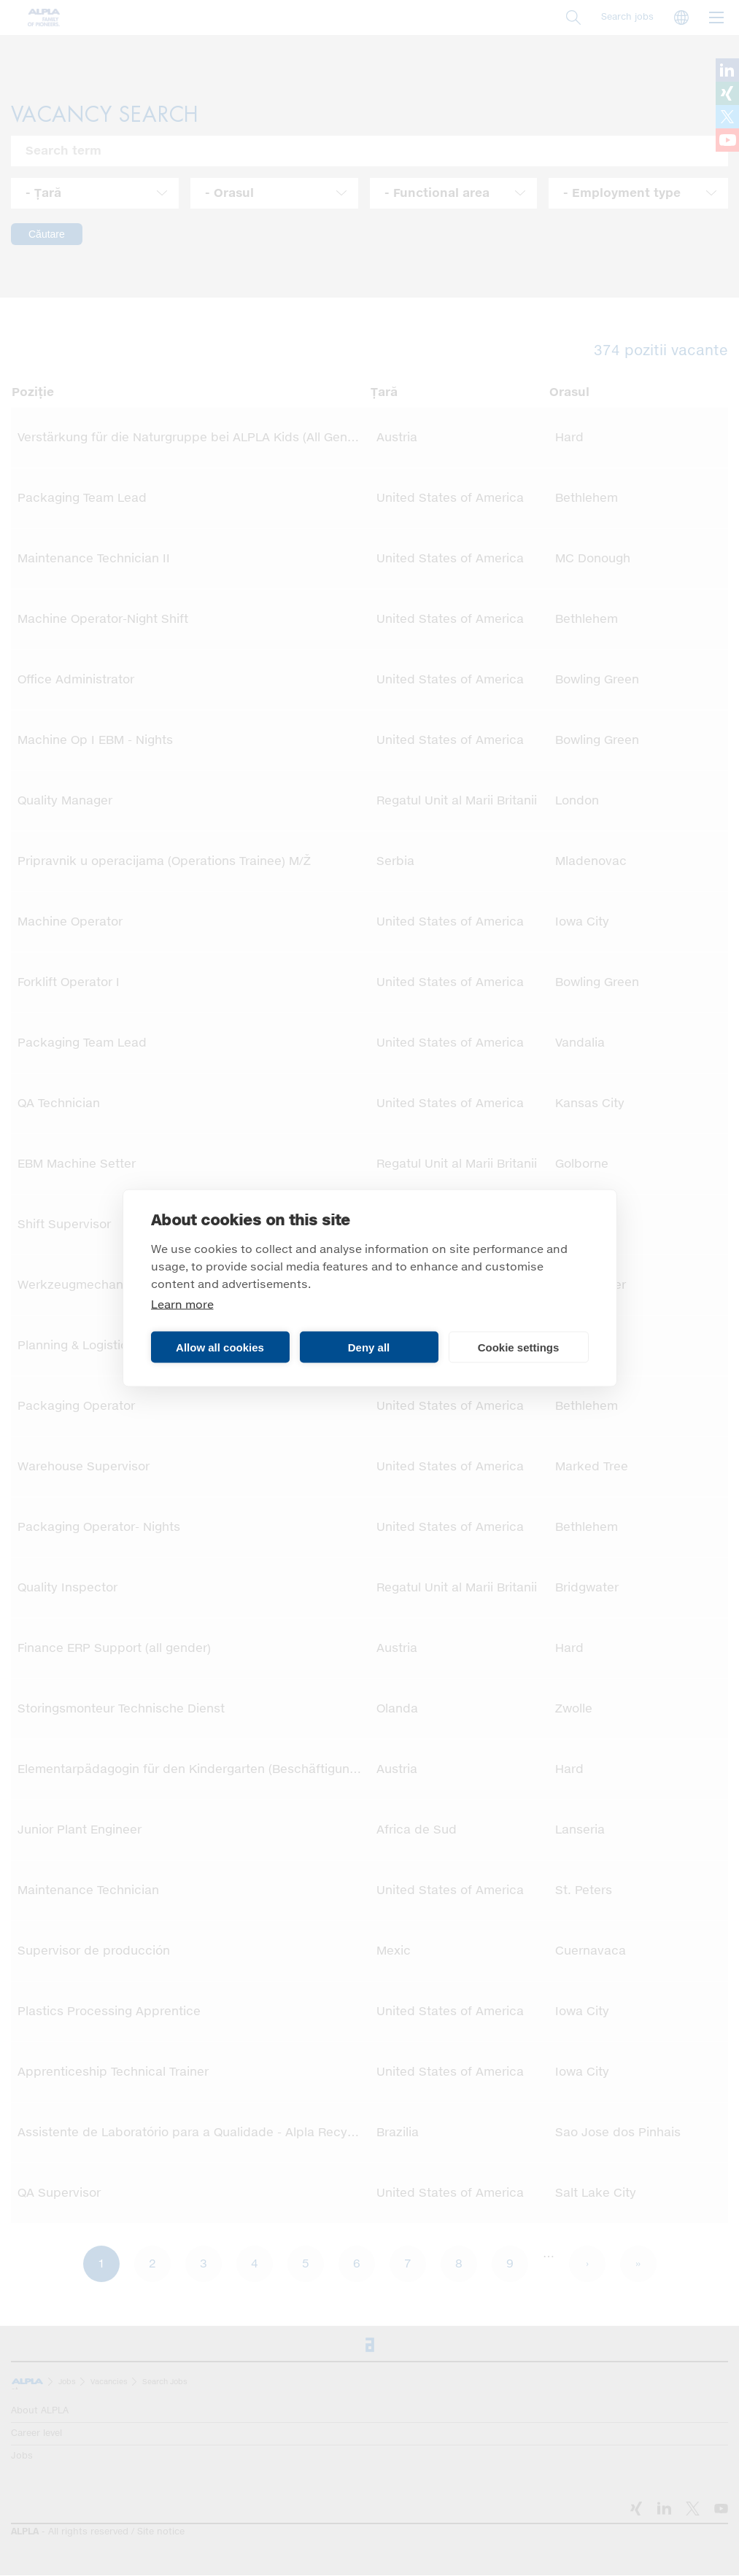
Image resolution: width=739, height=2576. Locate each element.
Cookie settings (519, 1347)
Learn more (182, 1305)
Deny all (369, 1347)
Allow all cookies (220, 1347)
